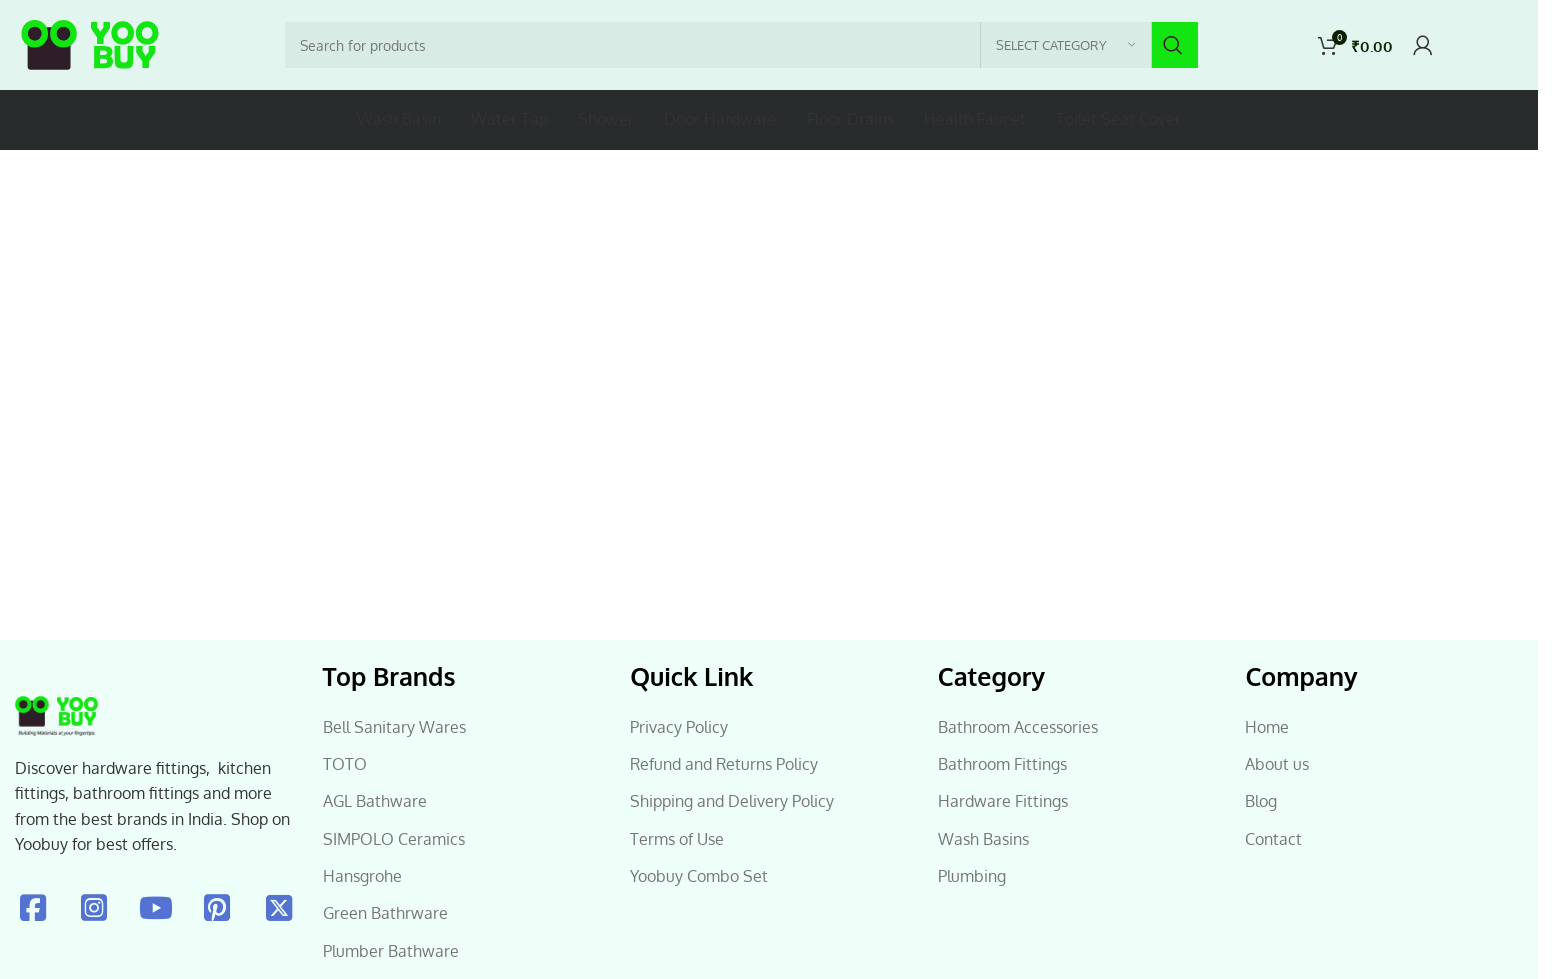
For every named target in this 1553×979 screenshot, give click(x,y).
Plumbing (972, 876)
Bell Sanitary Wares (394, 727)
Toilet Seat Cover (1118, 119)
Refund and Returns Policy (724, 764)
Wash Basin (399, 119)
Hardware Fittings (1003, 801)
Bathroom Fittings (1002, 764)
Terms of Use (677, 839)
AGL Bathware (375, 801)
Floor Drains (850, 119)
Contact (1273, 839)
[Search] (741, 45)
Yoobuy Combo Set (699, 876)
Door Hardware (720, 119)
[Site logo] (90, 45)
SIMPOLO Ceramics (394, 839)
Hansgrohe (362, 876)
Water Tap (509, 119)
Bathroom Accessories (1018, 727)
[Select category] (1066, 45)
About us (1277, 764)
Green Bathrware (385, 913)
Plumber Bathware (391, 951)
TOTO (345, 764)
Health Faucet (975, 119)
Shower (606, 119)
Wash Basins (983, 839)
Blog (1261, 801)
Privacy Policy (679, 727)
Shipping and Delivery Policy (732, 801)
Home (1267, 727)
